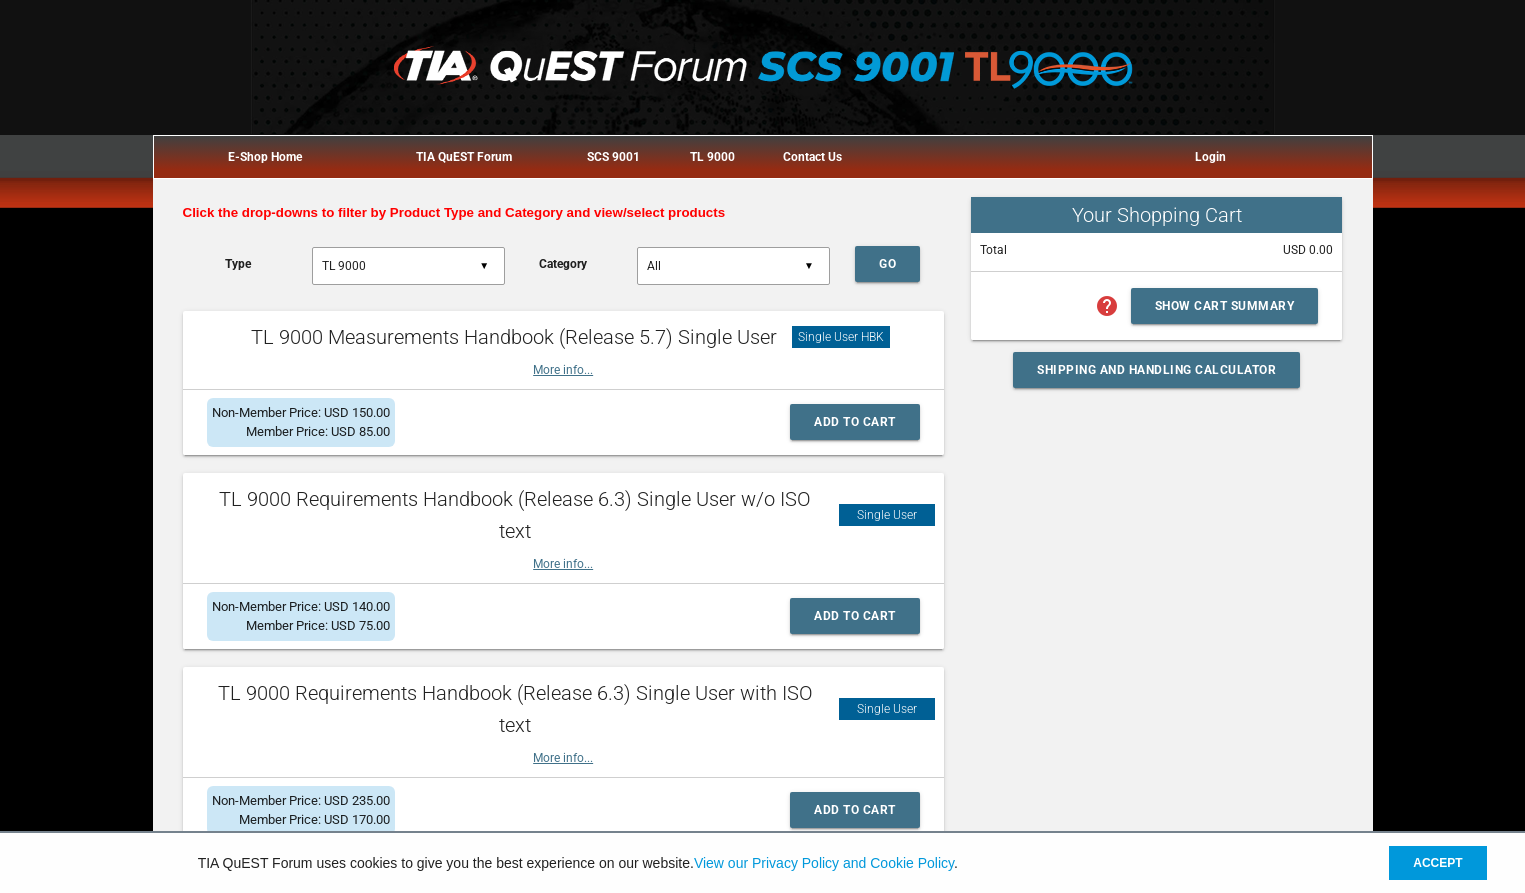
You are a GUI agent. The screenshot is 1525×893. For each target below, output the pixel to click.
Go (887, 264)
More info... (563, 370)
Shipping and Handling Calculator (1156, 370)
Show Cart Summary (1225, 306)
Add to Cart (855, 422)
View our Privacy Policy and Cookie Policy (824, 863)
